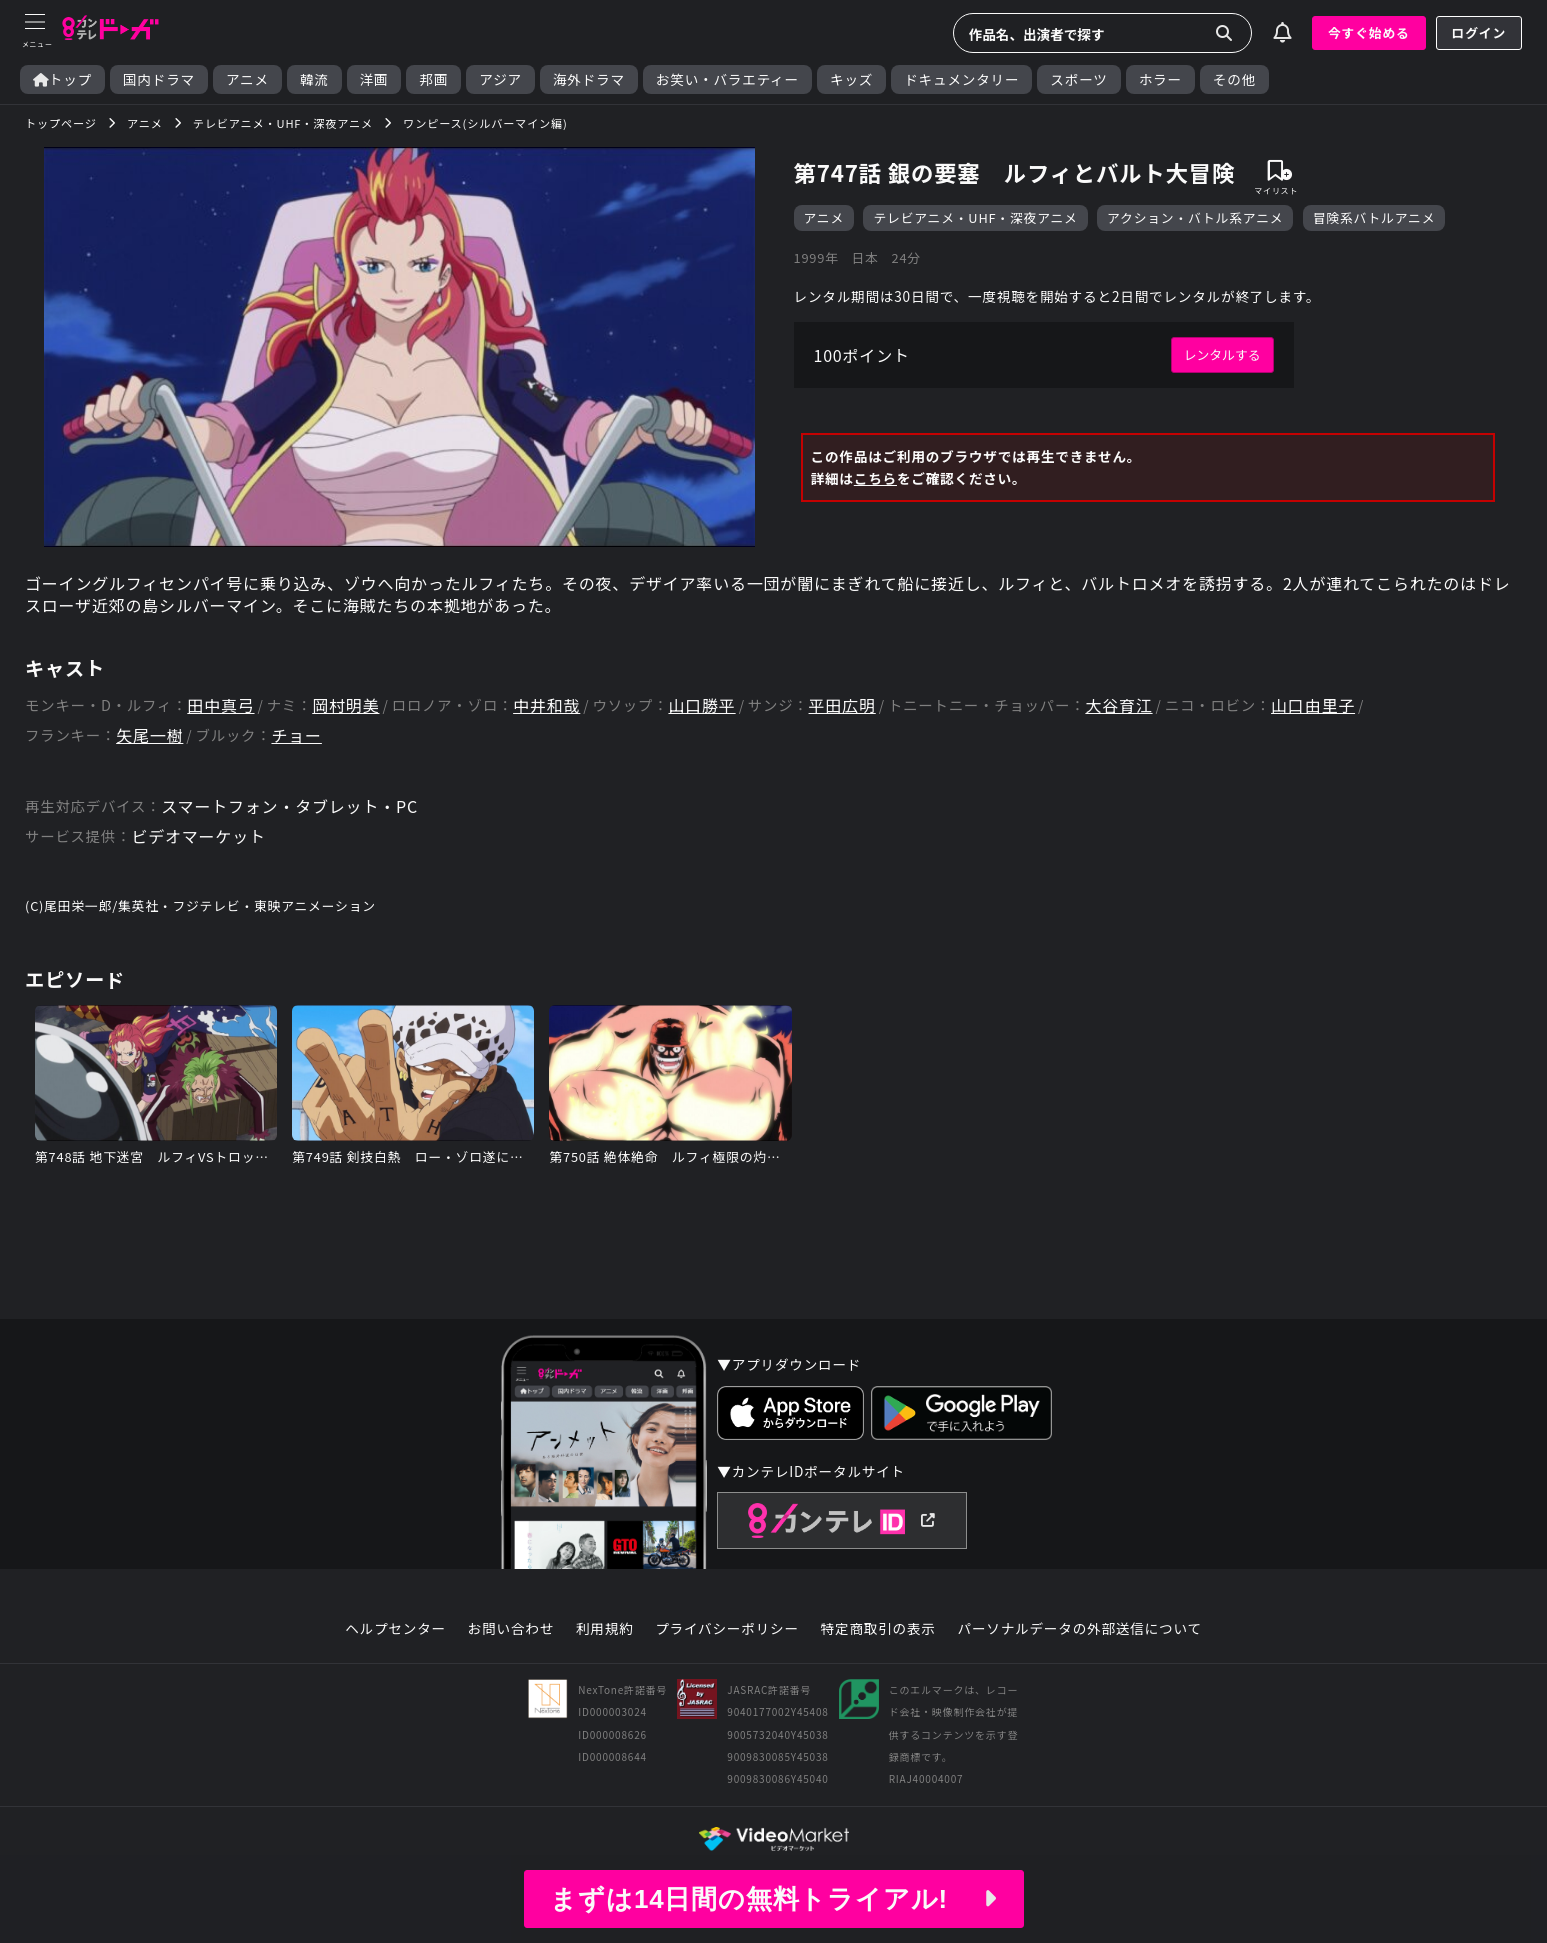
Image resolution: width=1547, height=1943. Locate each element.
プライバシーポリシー (727, 1629)
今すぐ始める (1369, 32)
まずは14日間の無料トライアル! (773, 1899)
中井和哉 (546, 705)
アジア (500, 79)
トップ (62, 79)
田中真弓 (220, 705)
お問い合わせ (511, 1629)
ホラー (1160, 79)
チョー (296, 735)
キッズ (851, 79)
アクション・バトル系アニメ (1195, 217)
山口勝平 (701, 705)
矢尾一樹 (149, 735)
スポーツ (1078, 79)
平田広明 (842, 705)
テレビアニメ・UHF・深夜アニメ (975, 217)
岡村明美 (345, 705)
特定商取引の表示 (878, 1629)
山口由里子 (1313, 705)
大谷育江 (1118, 705)
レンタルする (1222, 354)
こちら (875, 478)
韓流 (314, 79)
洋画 (374, 79)
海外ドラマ (589, 79)
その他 (1234, 79)
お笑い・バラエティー (727, 79)
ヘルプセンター (395, 1629)
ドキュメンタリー (961, 79)
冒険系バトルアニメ (1374, 217)
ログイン (1479, 32)
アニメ (247, 79)
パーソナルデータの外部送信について (1080, 1629)
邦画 (433, 79)
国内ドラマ (159, 79)
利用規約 (605, 1629)
